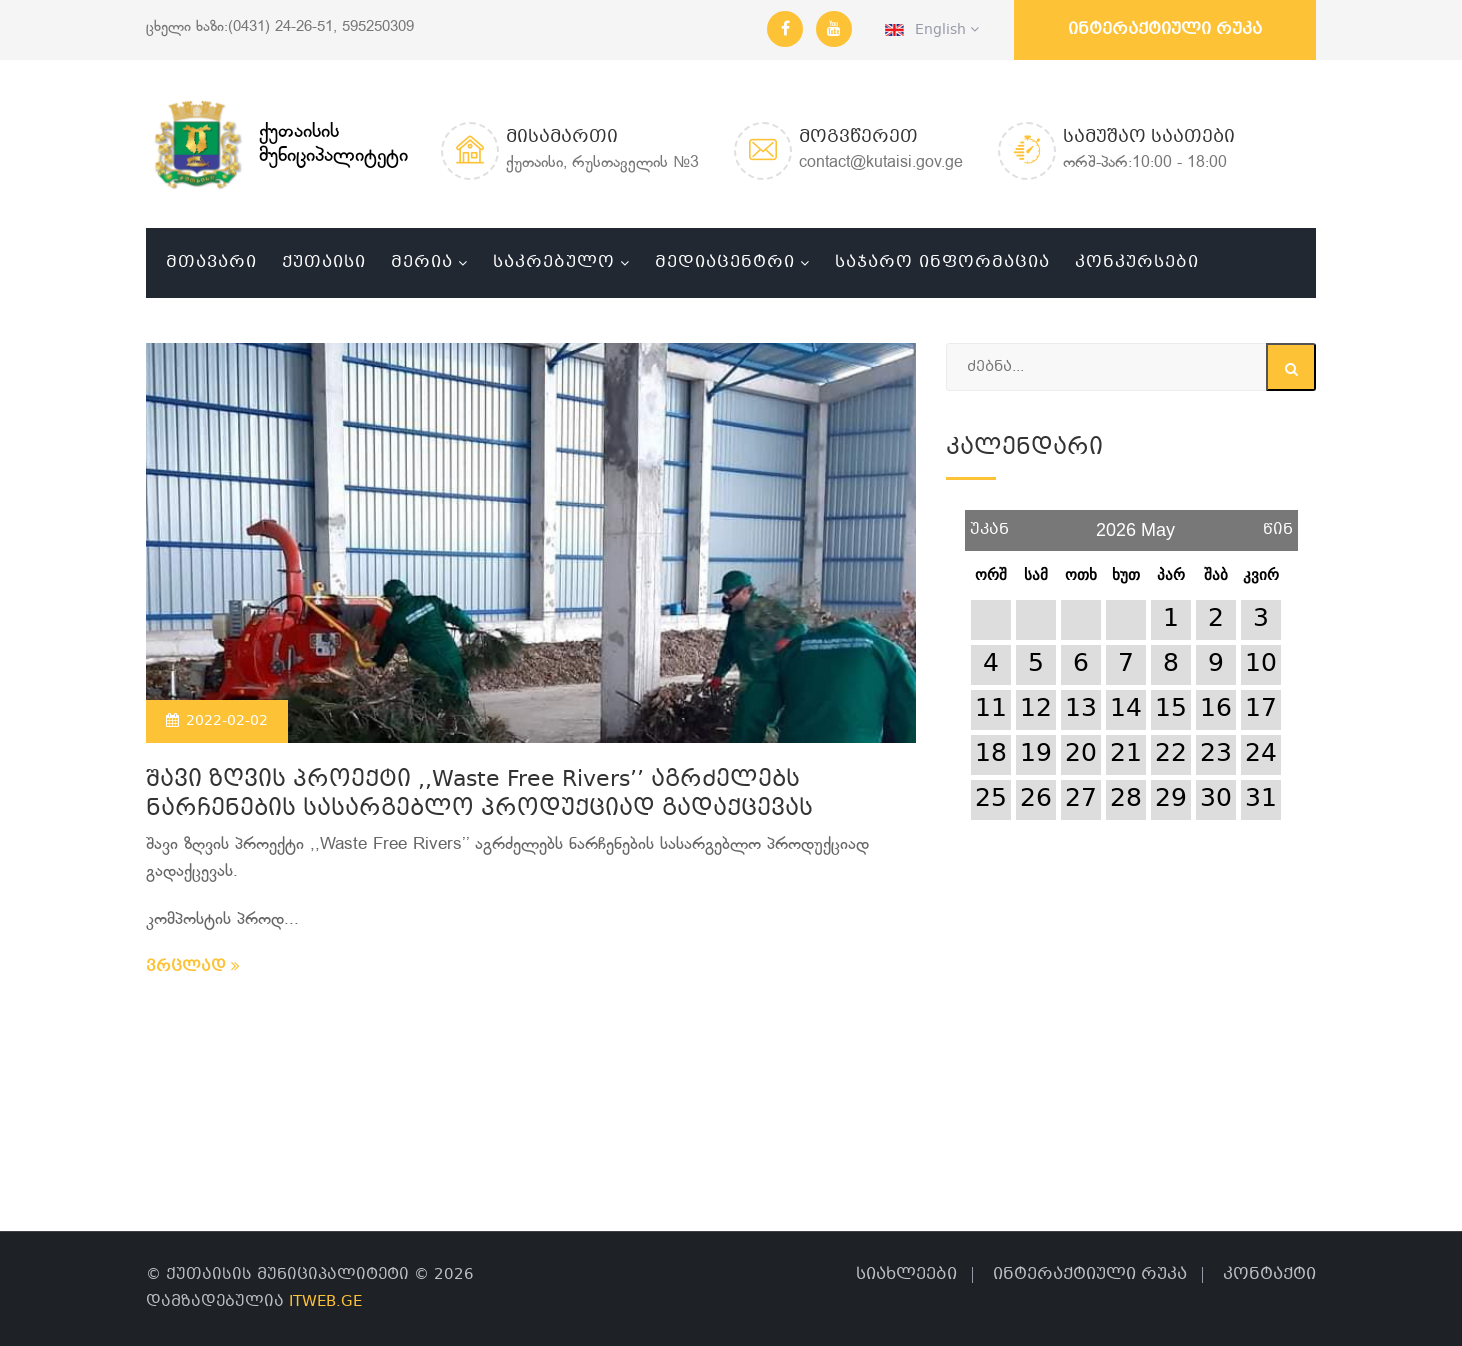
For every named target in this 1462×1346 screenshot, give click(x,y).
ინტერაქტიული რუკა (1165, 29)
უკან (989, 522)
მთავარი (211, 262)
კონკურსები (1137, 262)
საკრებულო (554, 262)
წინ (1278, 522)
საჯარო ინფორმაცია (942, 262)
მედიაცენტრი (725, 262)
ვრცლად (193, 967)
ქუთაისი (324, 262)
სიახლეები (906, 1274)
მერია (422, 262)
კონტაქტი (1269, 1274)
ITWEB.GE (325, 1302)
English (932, 30)
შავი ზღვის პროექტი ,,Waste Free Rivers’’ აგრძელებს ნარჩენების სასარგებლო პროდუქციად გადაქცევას (479, 795)
